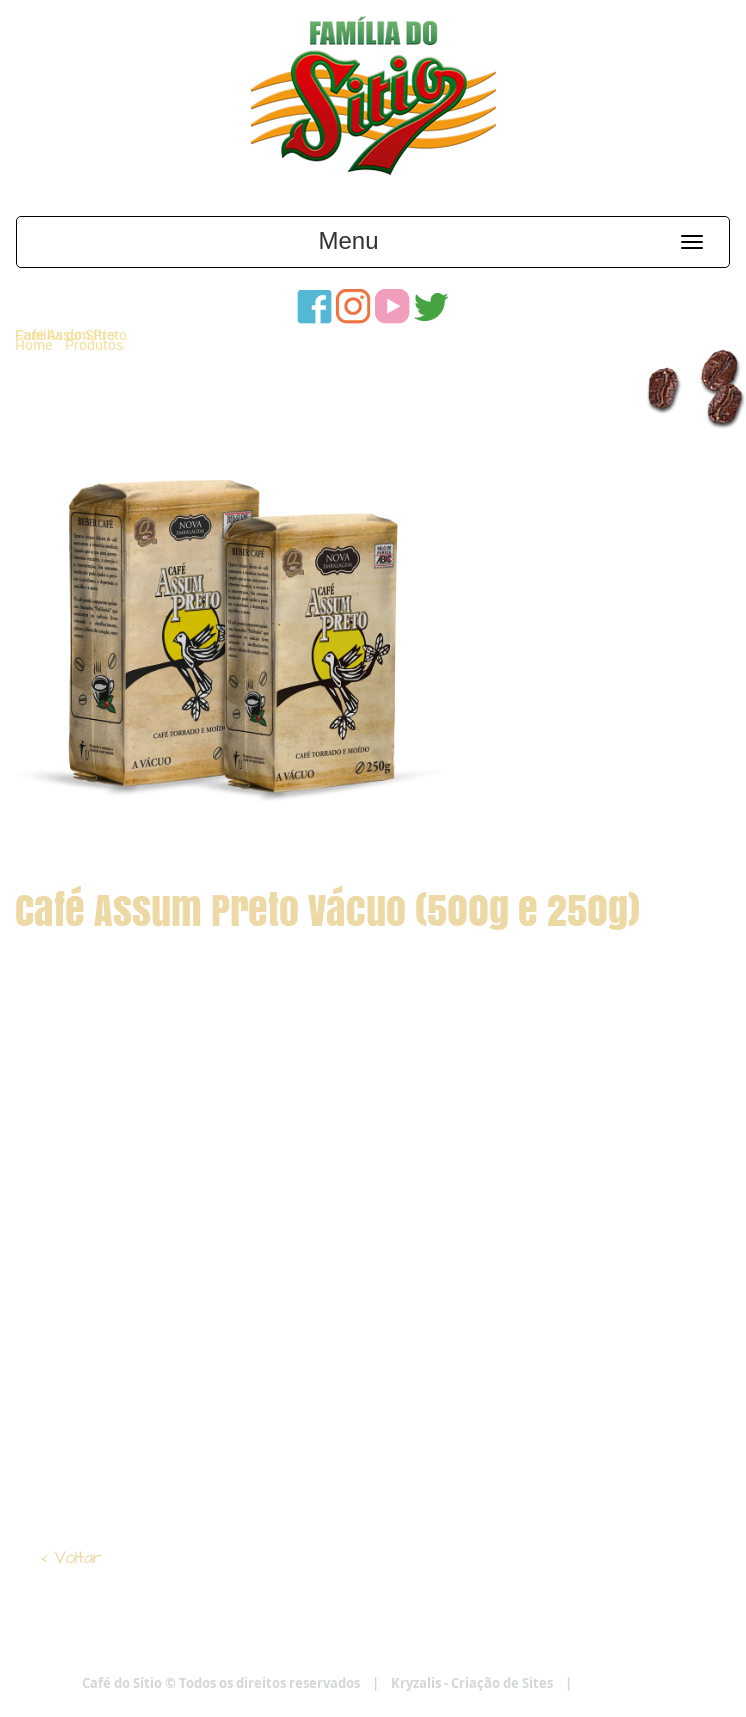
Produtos (94, 344)
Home (33, 344)
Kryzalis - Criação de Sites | (527, 1683)
